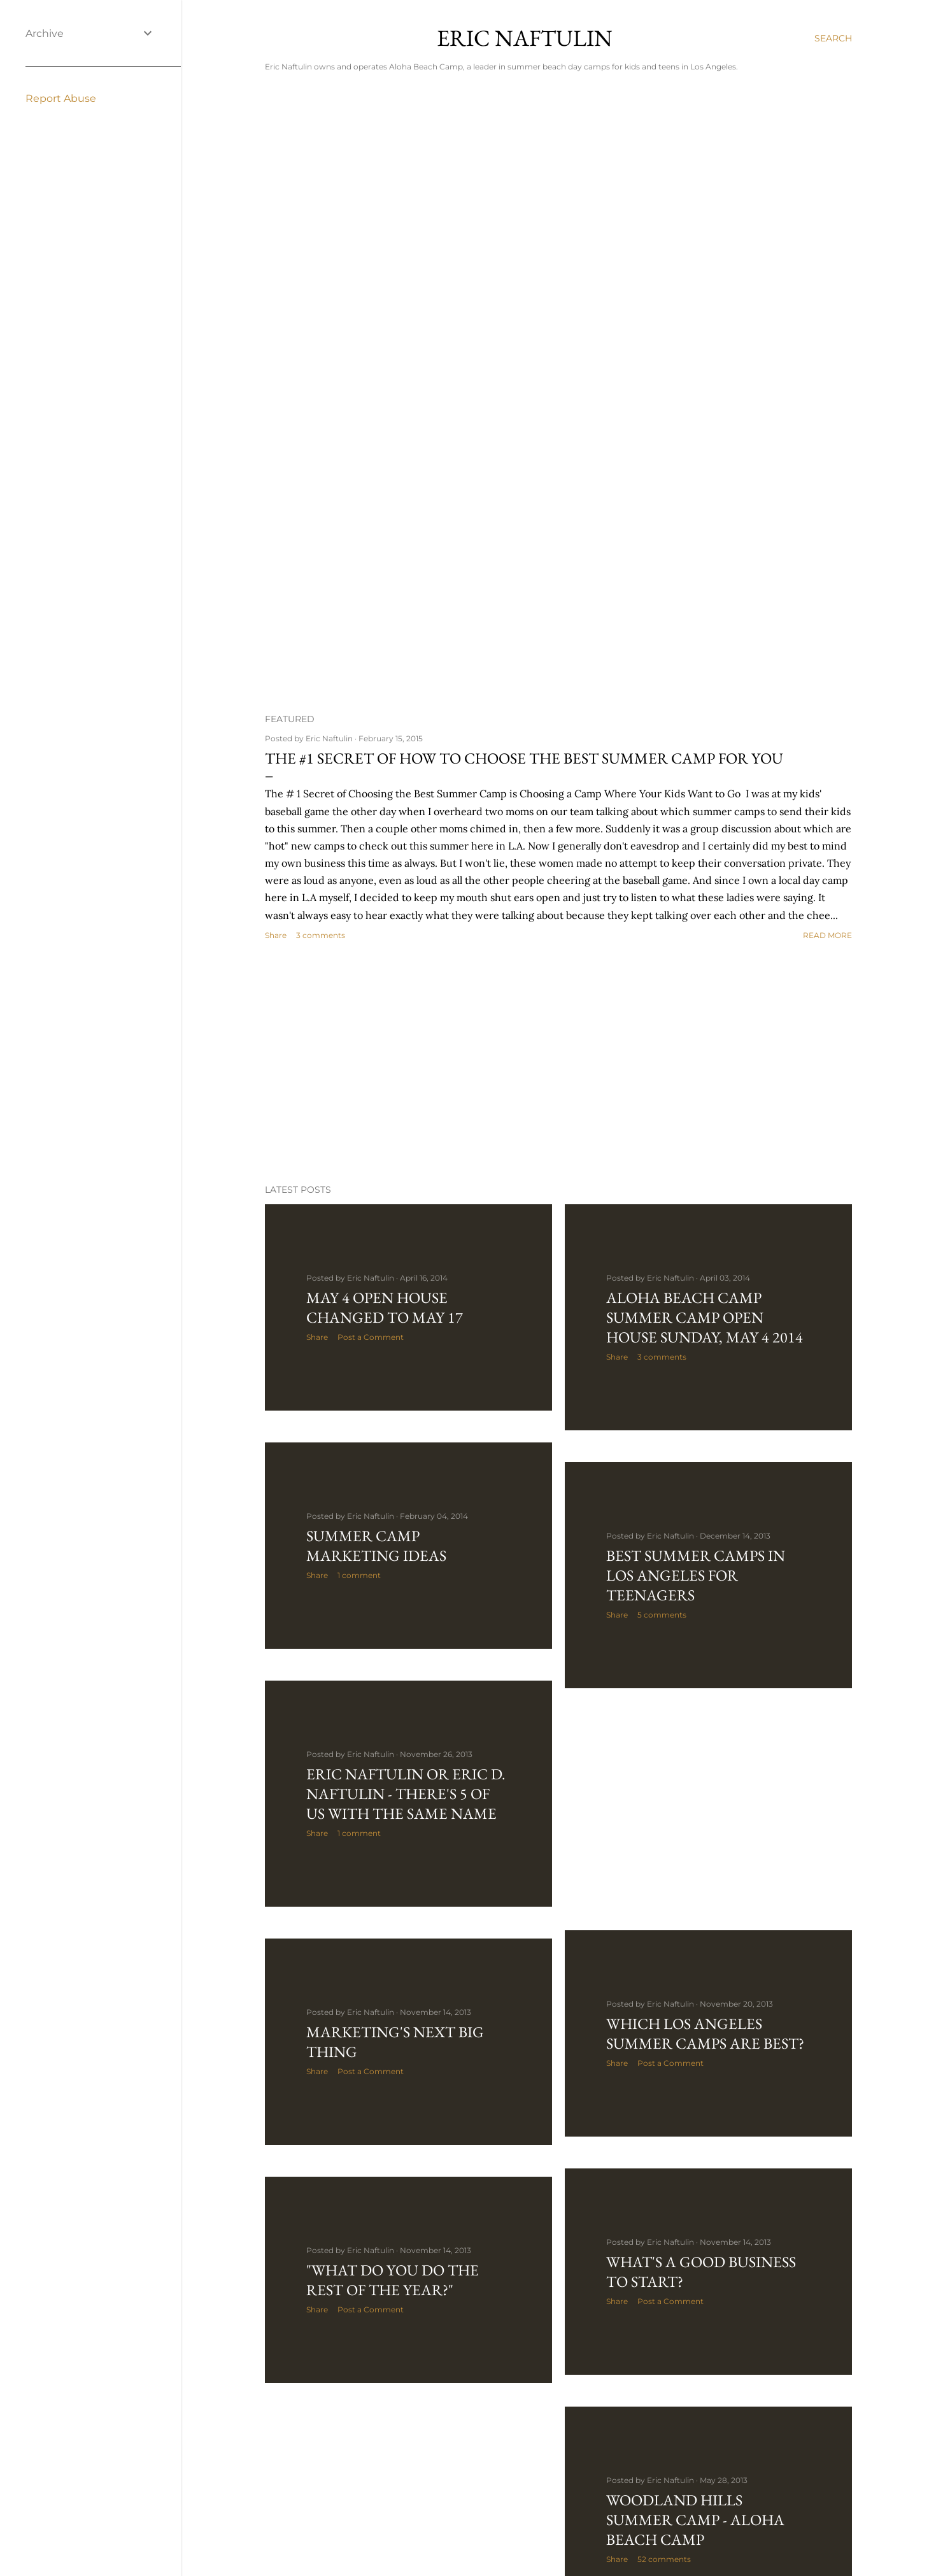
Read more (827, 935)
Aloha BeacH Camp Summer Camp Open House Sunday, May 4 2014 (704, 1317)
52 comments (664, 2559)
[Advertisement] (558, 1063)
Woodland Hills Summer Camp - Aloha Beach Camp (695, 2519)
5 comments (661, 1614)
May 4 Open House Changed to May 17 (384, 1307)
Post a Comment (370, 1337)
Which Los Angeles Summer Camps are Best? (705, 2033)
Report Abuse (60, 98)
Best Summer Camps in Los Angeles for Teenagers (695, 1575)
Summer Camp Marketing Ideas (376, 1545)
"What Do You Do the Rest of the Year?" (392, 2280)
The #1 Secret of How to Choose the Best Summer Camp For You (524, 758)
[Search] (833, 38)
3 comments (320, 935)
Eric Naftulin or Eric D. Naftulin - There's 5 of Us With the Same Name (406, 1793)
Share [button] (276, 935)
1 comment (359, 1575)
